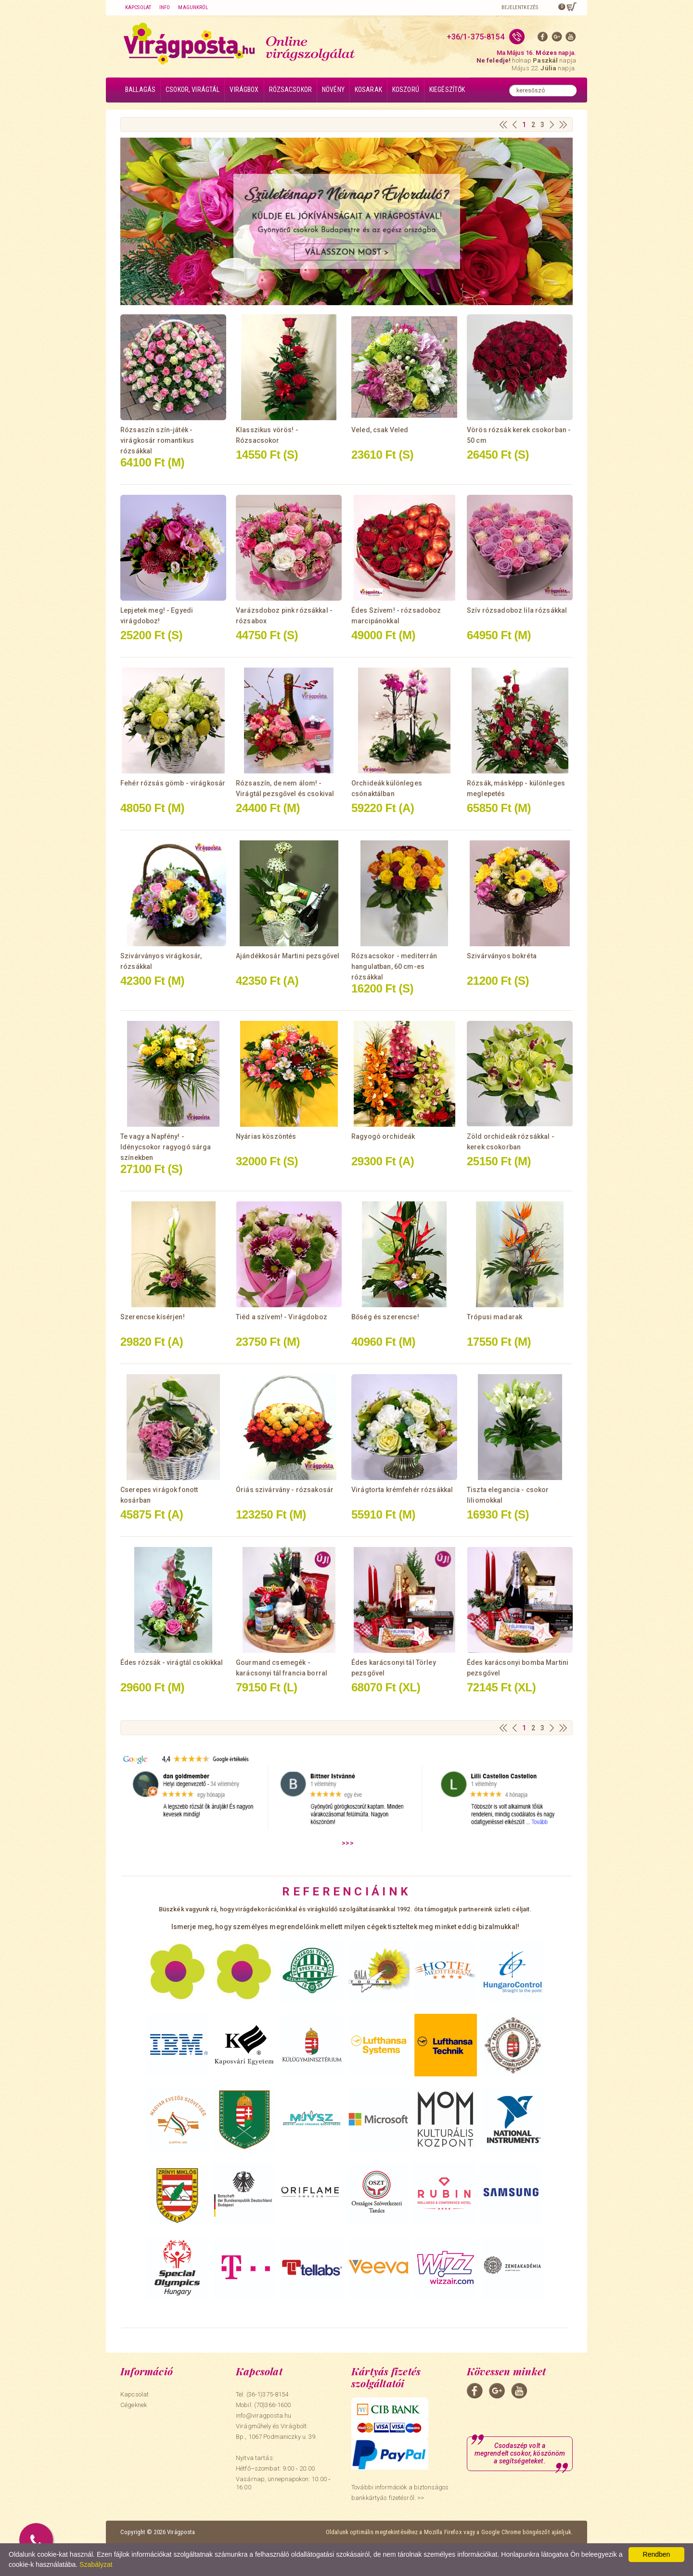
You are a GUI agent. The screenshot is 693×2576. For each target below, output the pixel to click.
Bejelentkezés (519, 7)
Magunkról (193, 7)
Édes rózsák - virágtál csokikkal (171, 1662)
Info (164, 7)
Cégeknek (133, 2405)
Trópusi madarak (494, 1317)
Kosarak (368, 89)
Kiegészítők (447, 89)
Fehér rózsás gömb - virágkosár (172, 783)
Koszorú (405, 89)
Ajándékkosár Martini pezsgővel (287, 956)
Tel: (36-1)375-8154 (262, 2394)
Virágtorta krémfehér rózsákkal (402, 1490)
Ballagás (140, 89)
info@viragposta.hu (263, 2415)
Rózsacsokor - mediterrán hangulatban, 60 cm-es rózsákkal (394, 966)
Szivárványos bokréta (502, 956)
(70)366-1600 (272, 2405)
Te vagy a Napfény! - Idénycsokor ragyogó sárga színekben (165, 1147)
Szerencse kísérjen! (152, 1317)
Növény (333, 89)
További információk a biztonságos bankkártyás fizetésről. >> (400, 2492)
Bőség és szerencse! (385, 1317)
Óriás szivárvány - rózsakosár (285, 1490)
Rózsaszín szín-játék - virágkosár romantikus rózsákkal (157, 440)
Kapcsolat (138, 7)
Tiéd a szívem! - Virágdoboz (281, 1317)
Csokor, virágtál (192, 89)
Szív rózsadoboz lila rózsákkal (517, 610)
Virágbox (244, 89)
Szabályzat (95, 2564)
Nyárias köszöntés (266, 1136)
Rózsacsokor (290, 89)
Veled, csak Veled (379, 430)
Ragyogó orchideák (383, 1136)
